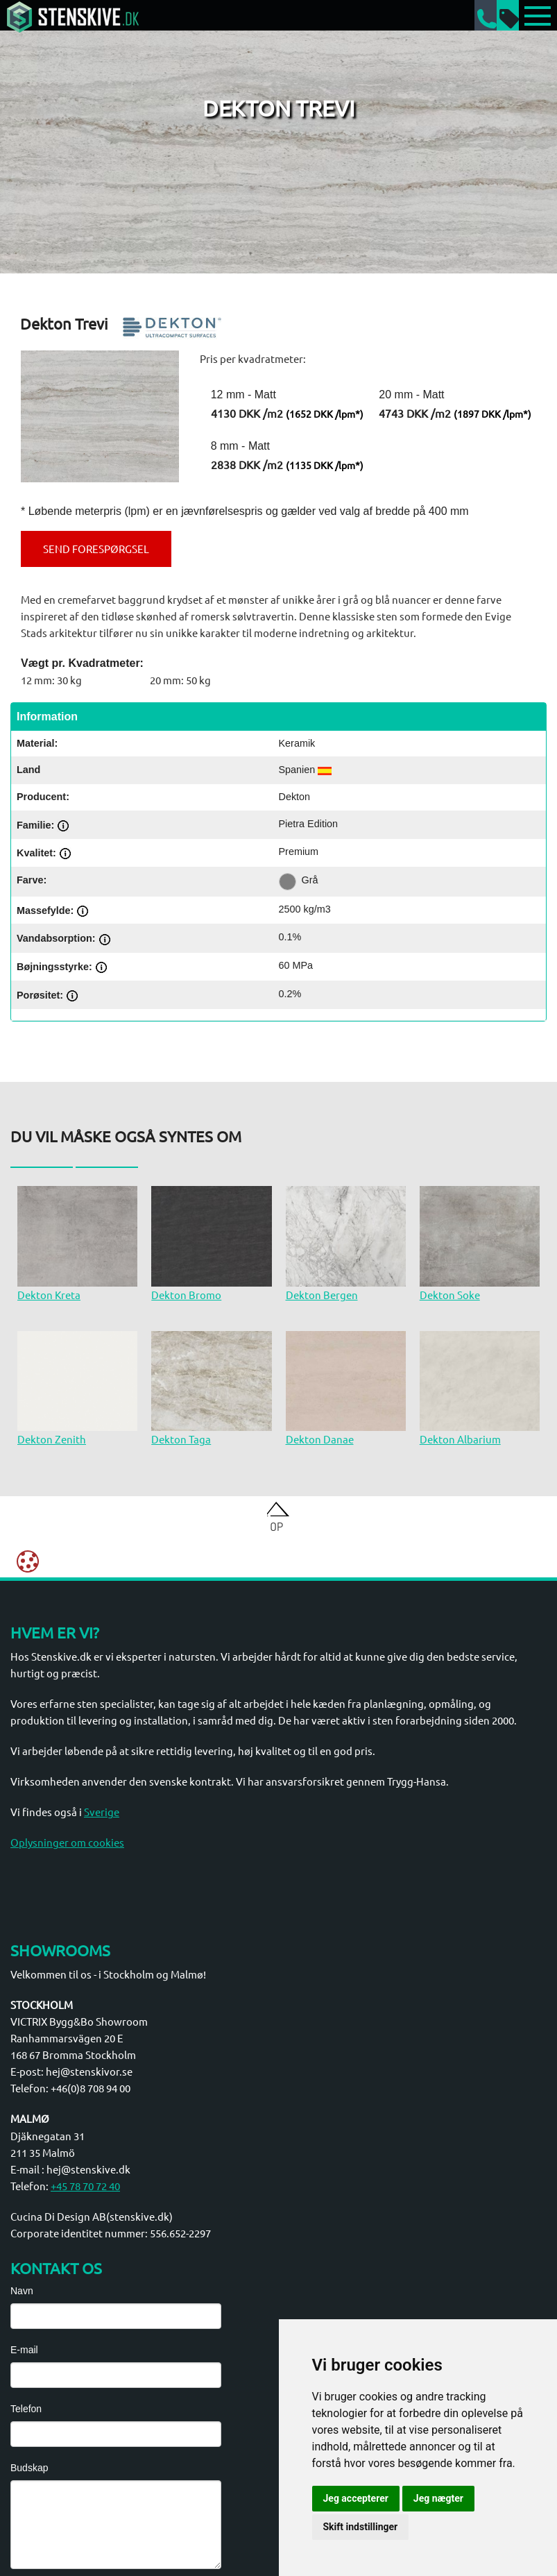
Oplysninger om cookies (67, 1842)
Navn (21, 2290)
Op (276, 1526)
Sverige (101, 1811)
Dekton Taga (181, 1439)
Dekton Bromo (186, 1294)
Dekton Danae (320, 1439)
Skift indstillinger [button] (360, 2526)
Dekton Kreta (48, 1294)
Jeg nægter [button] (438, 2498)
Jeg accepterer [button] (355, 2498)
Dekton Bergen (322, 1294)
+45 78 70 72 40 (85, 2185)
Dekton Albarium (460, 1439)
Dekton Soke (450, 1294)
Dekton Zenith (51, 1439)
